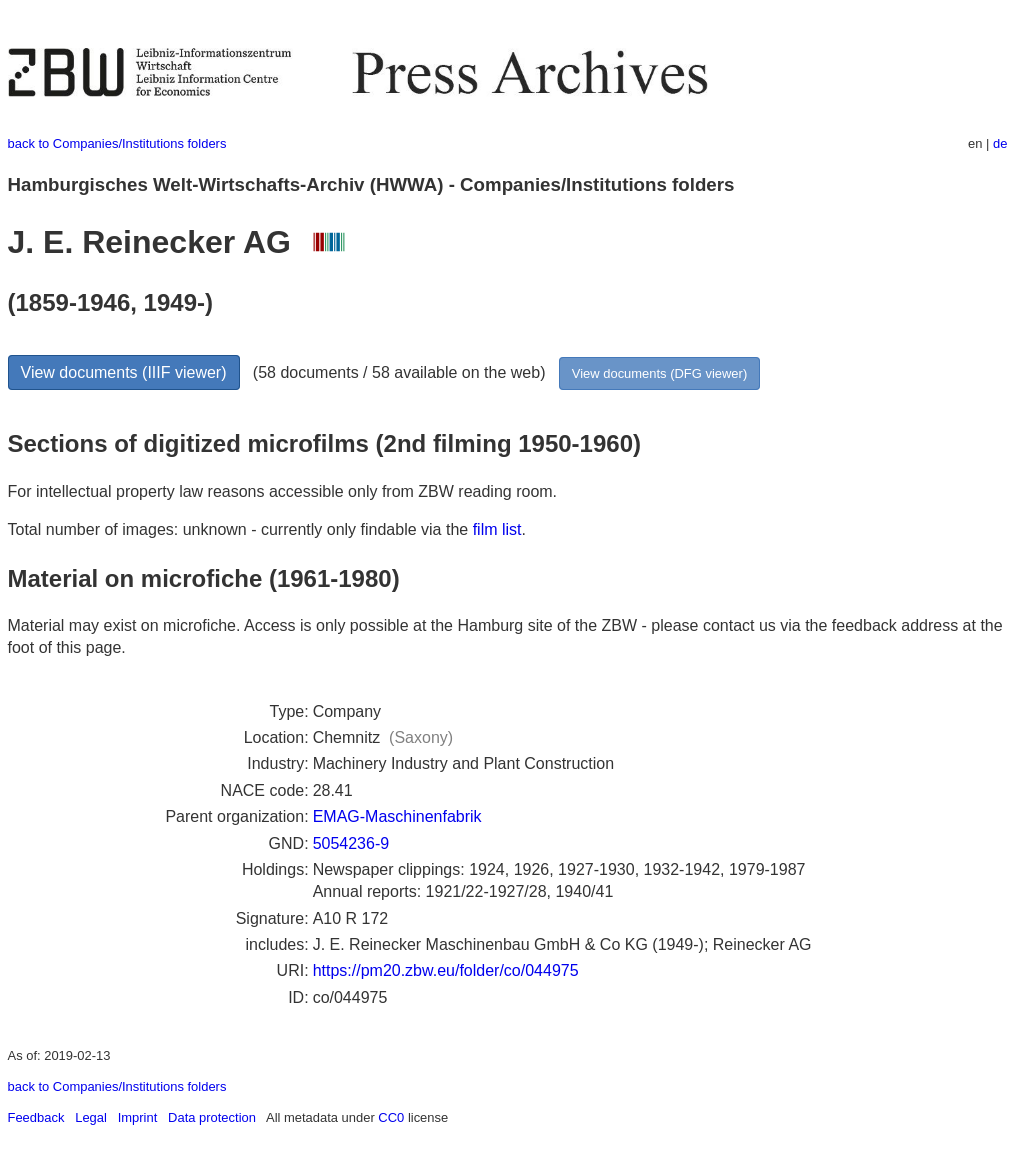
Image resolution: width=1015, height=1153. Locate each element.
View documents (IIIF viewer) (124, 372)
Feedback (36, 1117)
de (1000, 143)
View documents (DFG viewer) (659, 373)
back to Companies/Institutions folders (117, 143)
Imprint (138, 1117)
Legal (91, 1117)
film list (497, 529)
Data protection (212, 1117)
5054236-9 (351, 843)
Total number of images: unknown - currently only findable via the (240, 529)
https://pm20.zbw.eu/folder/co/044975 (446, 970)
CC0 (391, 1117)
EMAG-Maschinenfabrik (397, 816)
